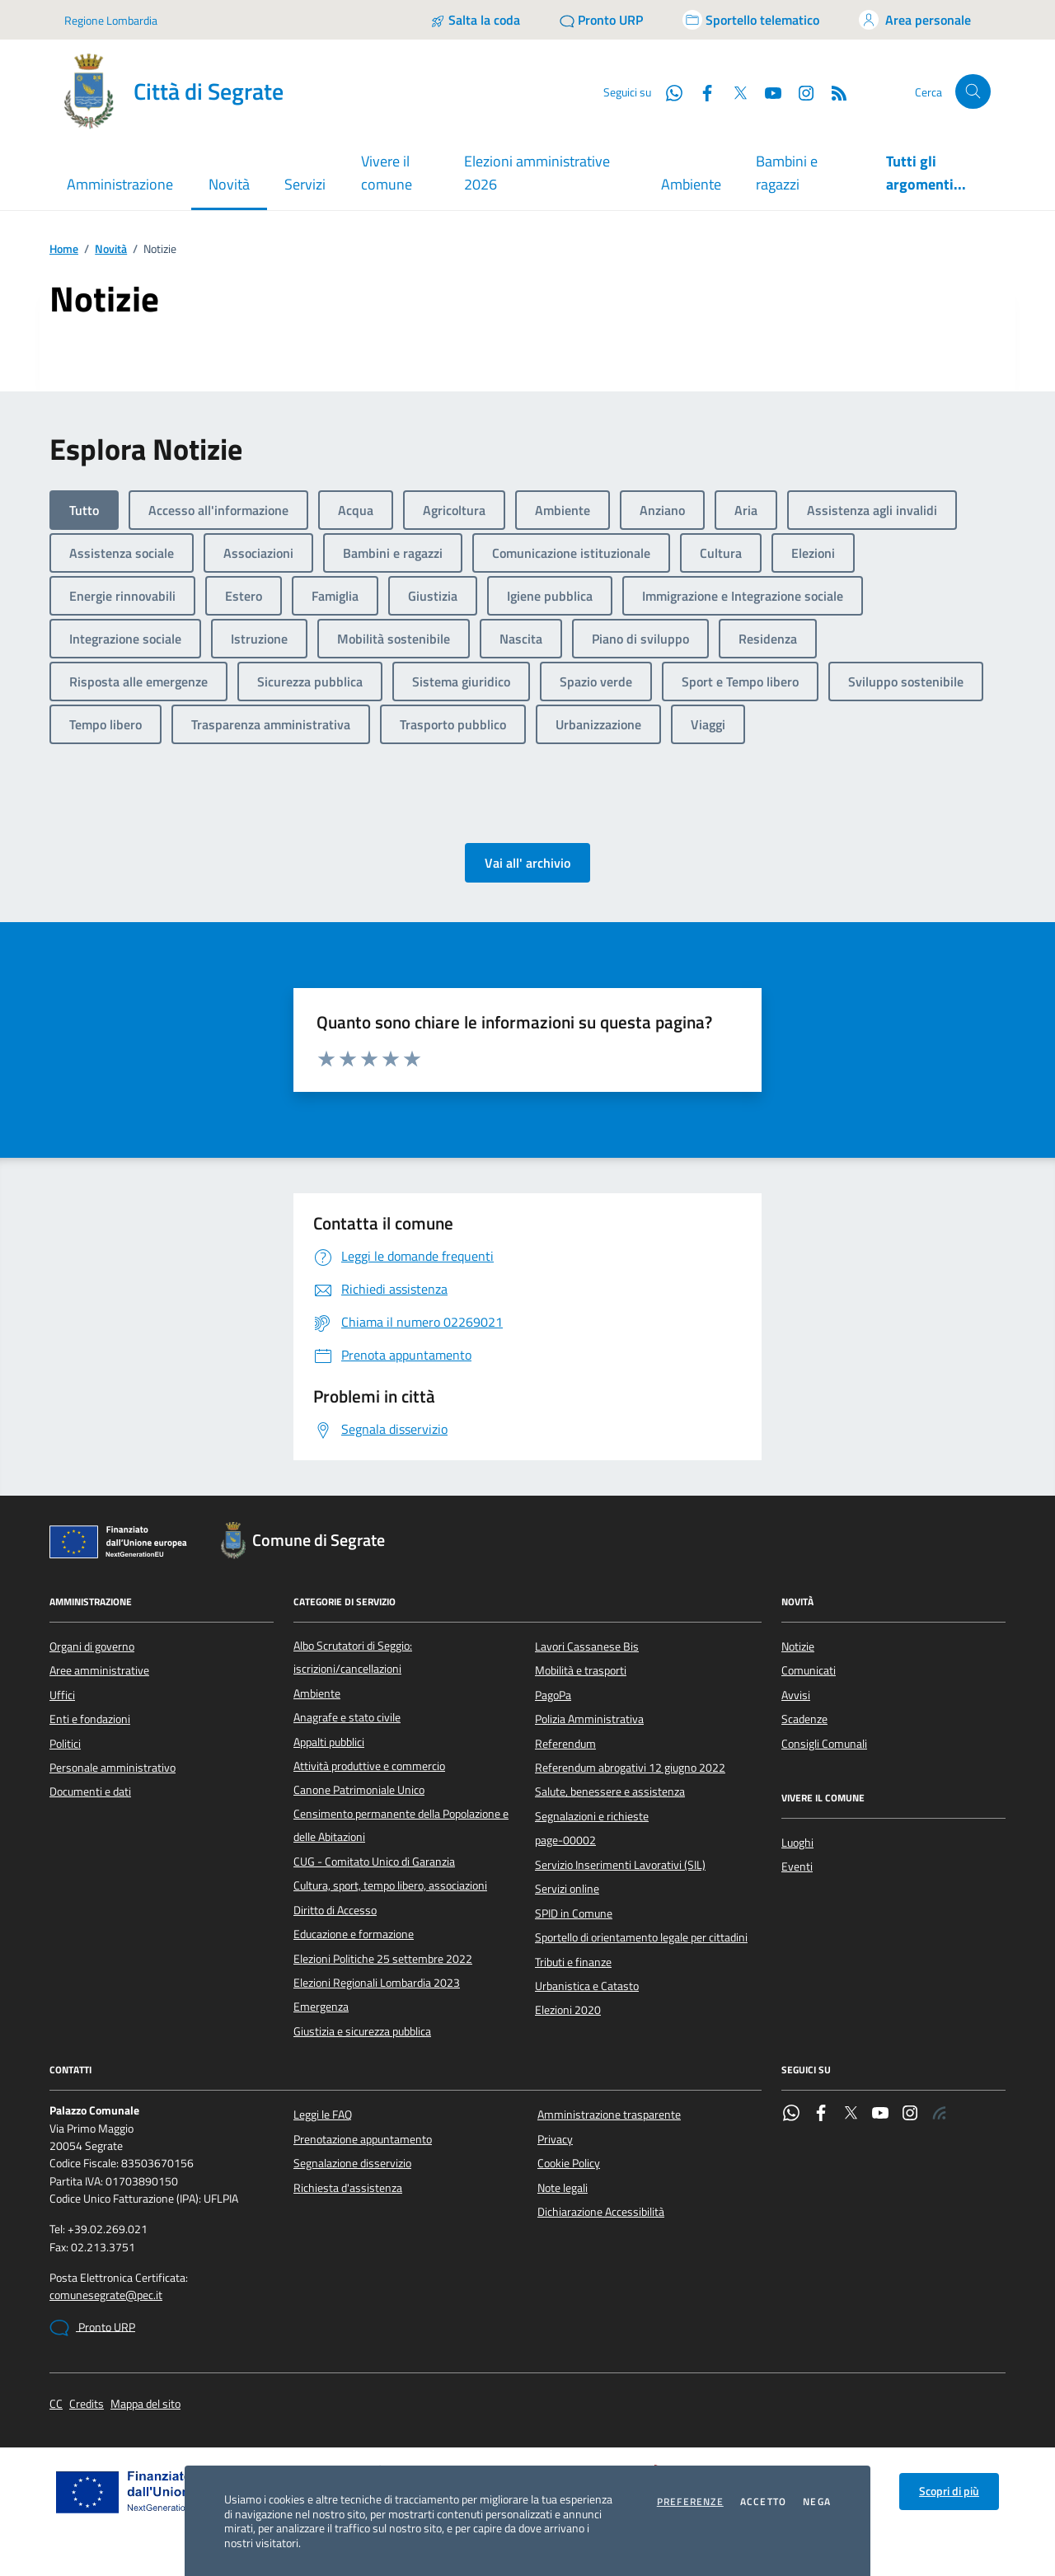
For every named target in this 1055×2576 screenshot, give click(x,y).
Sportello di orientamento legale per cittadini (641, 1937)
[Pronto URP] (601, 20)
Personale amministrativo (112, 1768)
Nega (817, 2502)
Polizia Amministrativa (589, 1719)
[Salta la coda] (475, 20)
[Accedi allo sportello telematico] (751, 20)
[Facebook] (700, 91)
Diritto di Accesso (335, 1910)
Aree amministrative (99, 1670)
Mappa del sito (145, 2404)
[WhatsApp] (667, 91)
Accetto (763, 2502)
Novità (111, 249)
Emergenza (321, 2007)
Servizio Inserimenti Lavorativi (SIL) (620, 1865)
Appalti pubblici (328, 1742)
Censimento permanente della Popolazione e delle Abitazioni (401, 1825)
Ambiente (691, 184)
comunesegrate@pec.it (105, 2295)
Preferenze (690, 2502)
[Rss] (832, 91)
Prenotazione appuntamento (362, 2139)
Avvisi (795, 1695)
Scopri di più (949, 2491)
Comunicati (808, 1670)
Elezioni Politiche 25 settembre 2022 (382, 1959)
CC (56, 2404)
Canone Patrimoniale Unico (358, 1790)
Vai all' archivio (527, 863)
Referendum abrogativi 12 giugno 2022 (630, 1768)
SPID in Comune (573, 1913)
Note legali (562, 2188)
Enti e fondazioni (89, 1719)
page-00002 (565, 1840)
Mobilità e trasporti (580, 1670)
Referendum (565, 1744)
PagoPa (553, 1695)
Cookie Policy (568, 2163)
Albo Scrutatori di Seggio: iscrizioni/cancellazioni (352, 1657)
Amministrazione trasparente (609, 2114)
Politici (65, 1744)
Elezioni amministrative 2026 (537, 172)
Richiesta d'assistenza (347, 2188)
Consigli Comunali (824, 1744)
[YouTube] (766, 91)
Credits (86, 2404)
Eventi (797, 1866)
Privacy (555, 2139)
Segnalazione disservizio (352, 2163)
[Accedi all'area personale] (915, 20)
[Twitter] (733, 91)
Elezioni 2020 (568, 2010)
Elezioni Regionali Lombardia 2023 (376, 1983)
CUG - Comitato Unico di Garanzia (374, 1861)
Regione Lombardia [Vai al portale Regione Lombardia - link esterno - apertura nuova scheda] (110, 20)
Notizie (797, 1646)
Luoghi (797, 1843)
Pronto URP (92, 2328)
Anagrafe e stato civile (347, 1717)
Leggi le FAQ (322, 2114)
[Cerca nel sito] (973, 92)
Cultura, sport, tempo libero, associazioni (390, 1885)
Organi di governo (91, 1646)
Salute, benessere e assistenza (610, 1791)
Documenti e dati (90, 1791)
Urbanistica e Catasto (587, 1986)
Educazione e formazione (353, 1934)
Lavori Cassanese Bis (587, 1646)
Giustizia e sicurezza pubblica (362, 2031)
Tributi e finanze (573, 1962)
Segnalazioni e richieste (592, 1816)
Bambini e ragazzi (787, 172)
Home (63, 249)
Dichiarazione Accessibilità (600, 2212)
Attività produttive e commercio (369, 1766)
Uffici (62, 1695)
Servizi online (567, 1889)
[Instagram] (799, 91)
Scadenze (804, 1719)
